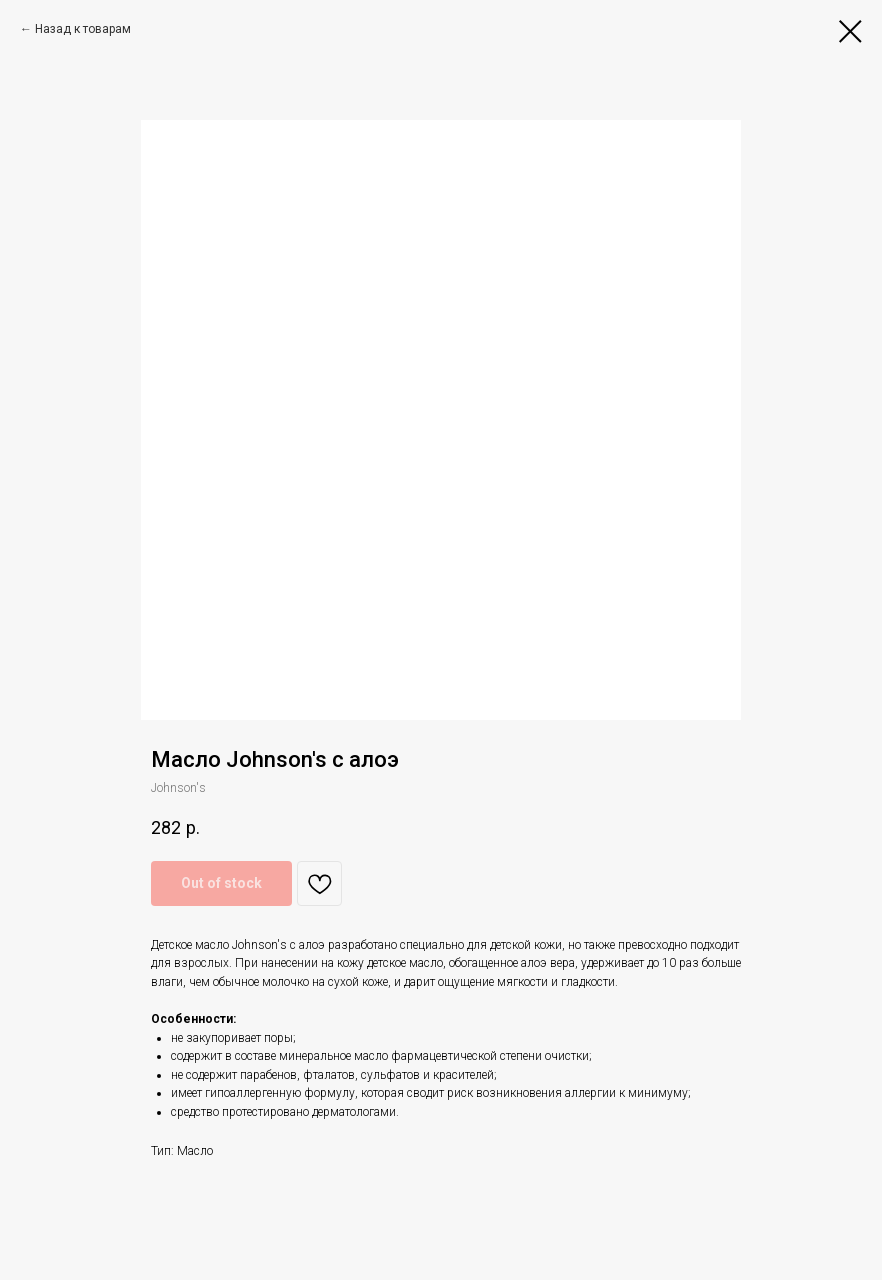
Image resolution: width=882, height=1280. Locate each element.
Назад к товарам (83, 29)
